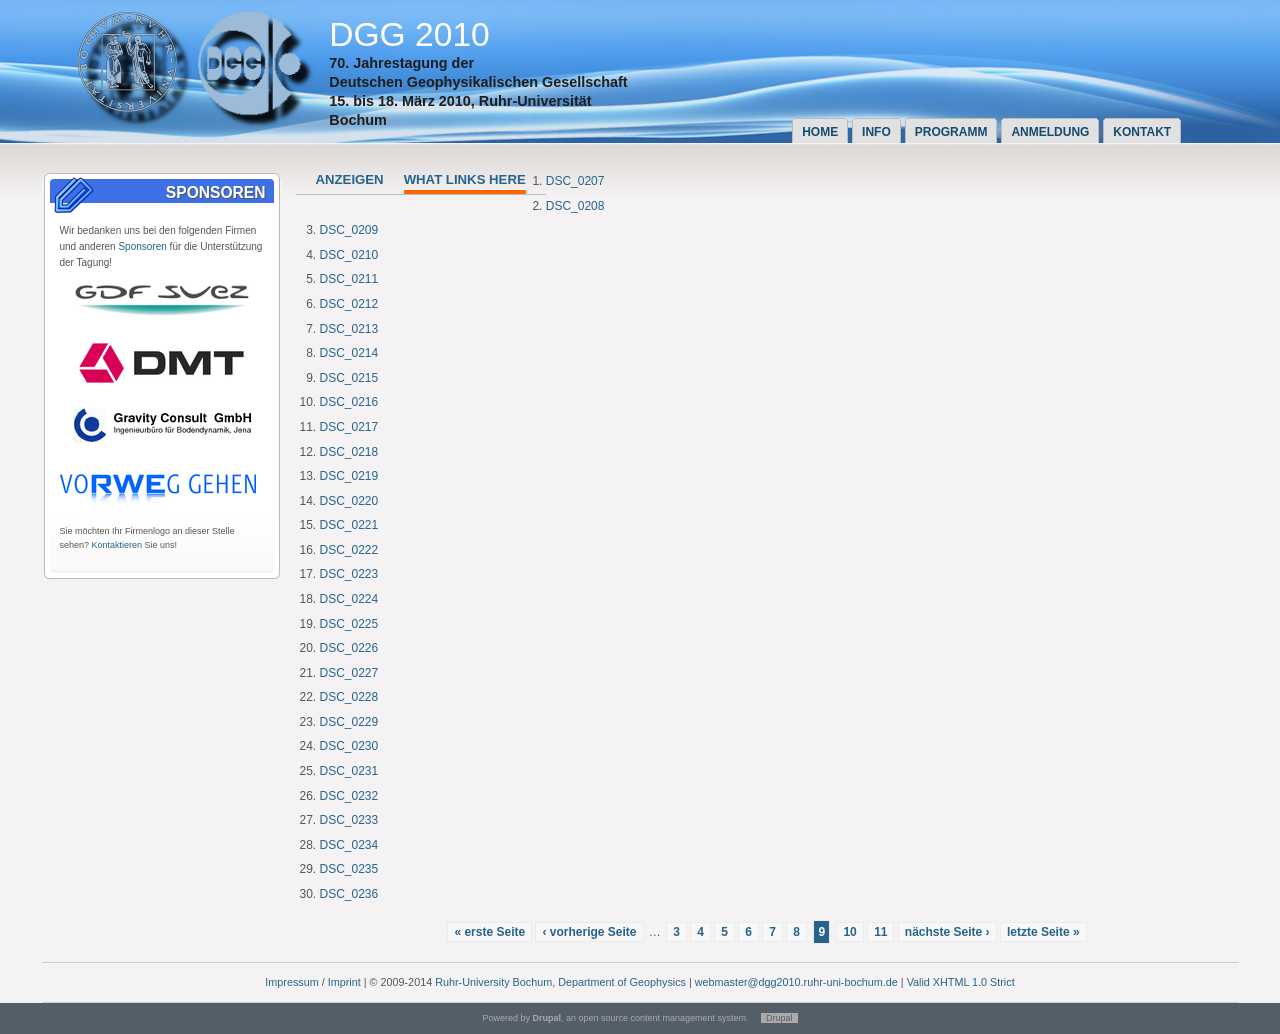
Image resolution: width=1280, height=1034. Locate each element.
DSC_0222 (349, 550)
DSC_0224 (349, 599)
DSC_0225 (349, 624)
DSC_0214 (349, 353)
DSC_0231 (349, 771)
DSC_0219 (349, 476)
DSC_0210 (349, 255)
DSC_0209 (349, 230)
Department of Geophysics (622, 982)
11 (880, 932)
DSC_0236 (349, 894)
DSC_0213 (349, 329)
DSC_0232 (349, 796)
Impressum (291, 982)
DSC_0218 (349, 452)
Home (820, 132)
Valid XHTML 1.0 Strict (961, 982)
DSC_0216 (349, 402)
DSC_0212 (349, 304)
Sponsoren (142, 246)
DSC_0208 (575, 206)
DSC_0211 (349, 279)
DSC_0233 (349, 820)
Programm (951, 132)
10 (849, 932)
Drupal (779, 1018)
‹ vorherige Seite (589, 932)
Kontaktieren (117, 545)
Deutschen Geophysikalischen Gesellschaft (478, 82)
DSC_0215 (349, 378)
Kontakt (1142, 132)
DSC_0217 (349, 427)
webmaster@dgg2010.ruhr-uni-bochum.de (796, 982)
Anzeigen (350, 179)
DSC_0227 (349, 673)
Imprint (344, 982)
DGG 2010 (409, 34)
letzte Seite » (1043, 932)
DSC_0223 (349, 574)
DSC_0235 (349, 869)
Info (876, 132)
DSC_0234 (349, 845)
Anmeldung (1050, 132)
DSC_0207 (575, 181)
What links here (465, 179)
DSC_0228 (349, 697)
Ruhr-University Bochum (493, 982)
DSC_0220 (349, 501)
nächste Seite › (947, 932)
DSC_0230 (349, 746)
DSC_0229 (349, 722)
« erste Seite (489, 932)
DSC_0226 (349, 648)
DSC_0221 (349, 525)
